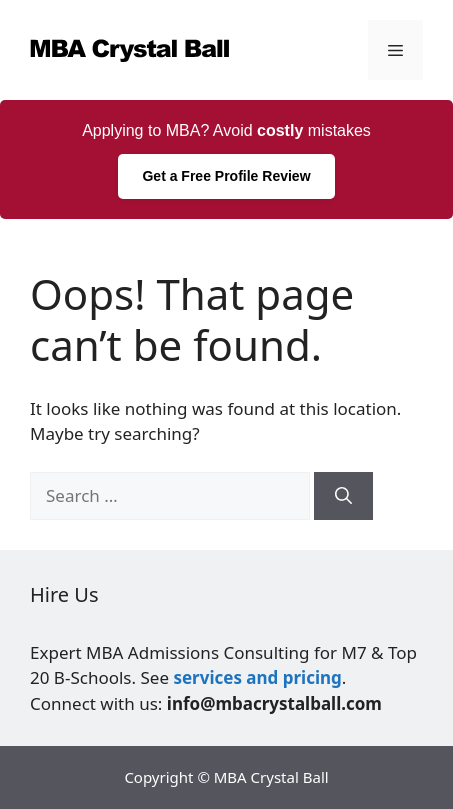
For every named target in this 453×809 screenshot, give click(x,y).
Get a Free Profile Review (226, 176)
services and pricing (257, 677)
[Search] (343, 496)
